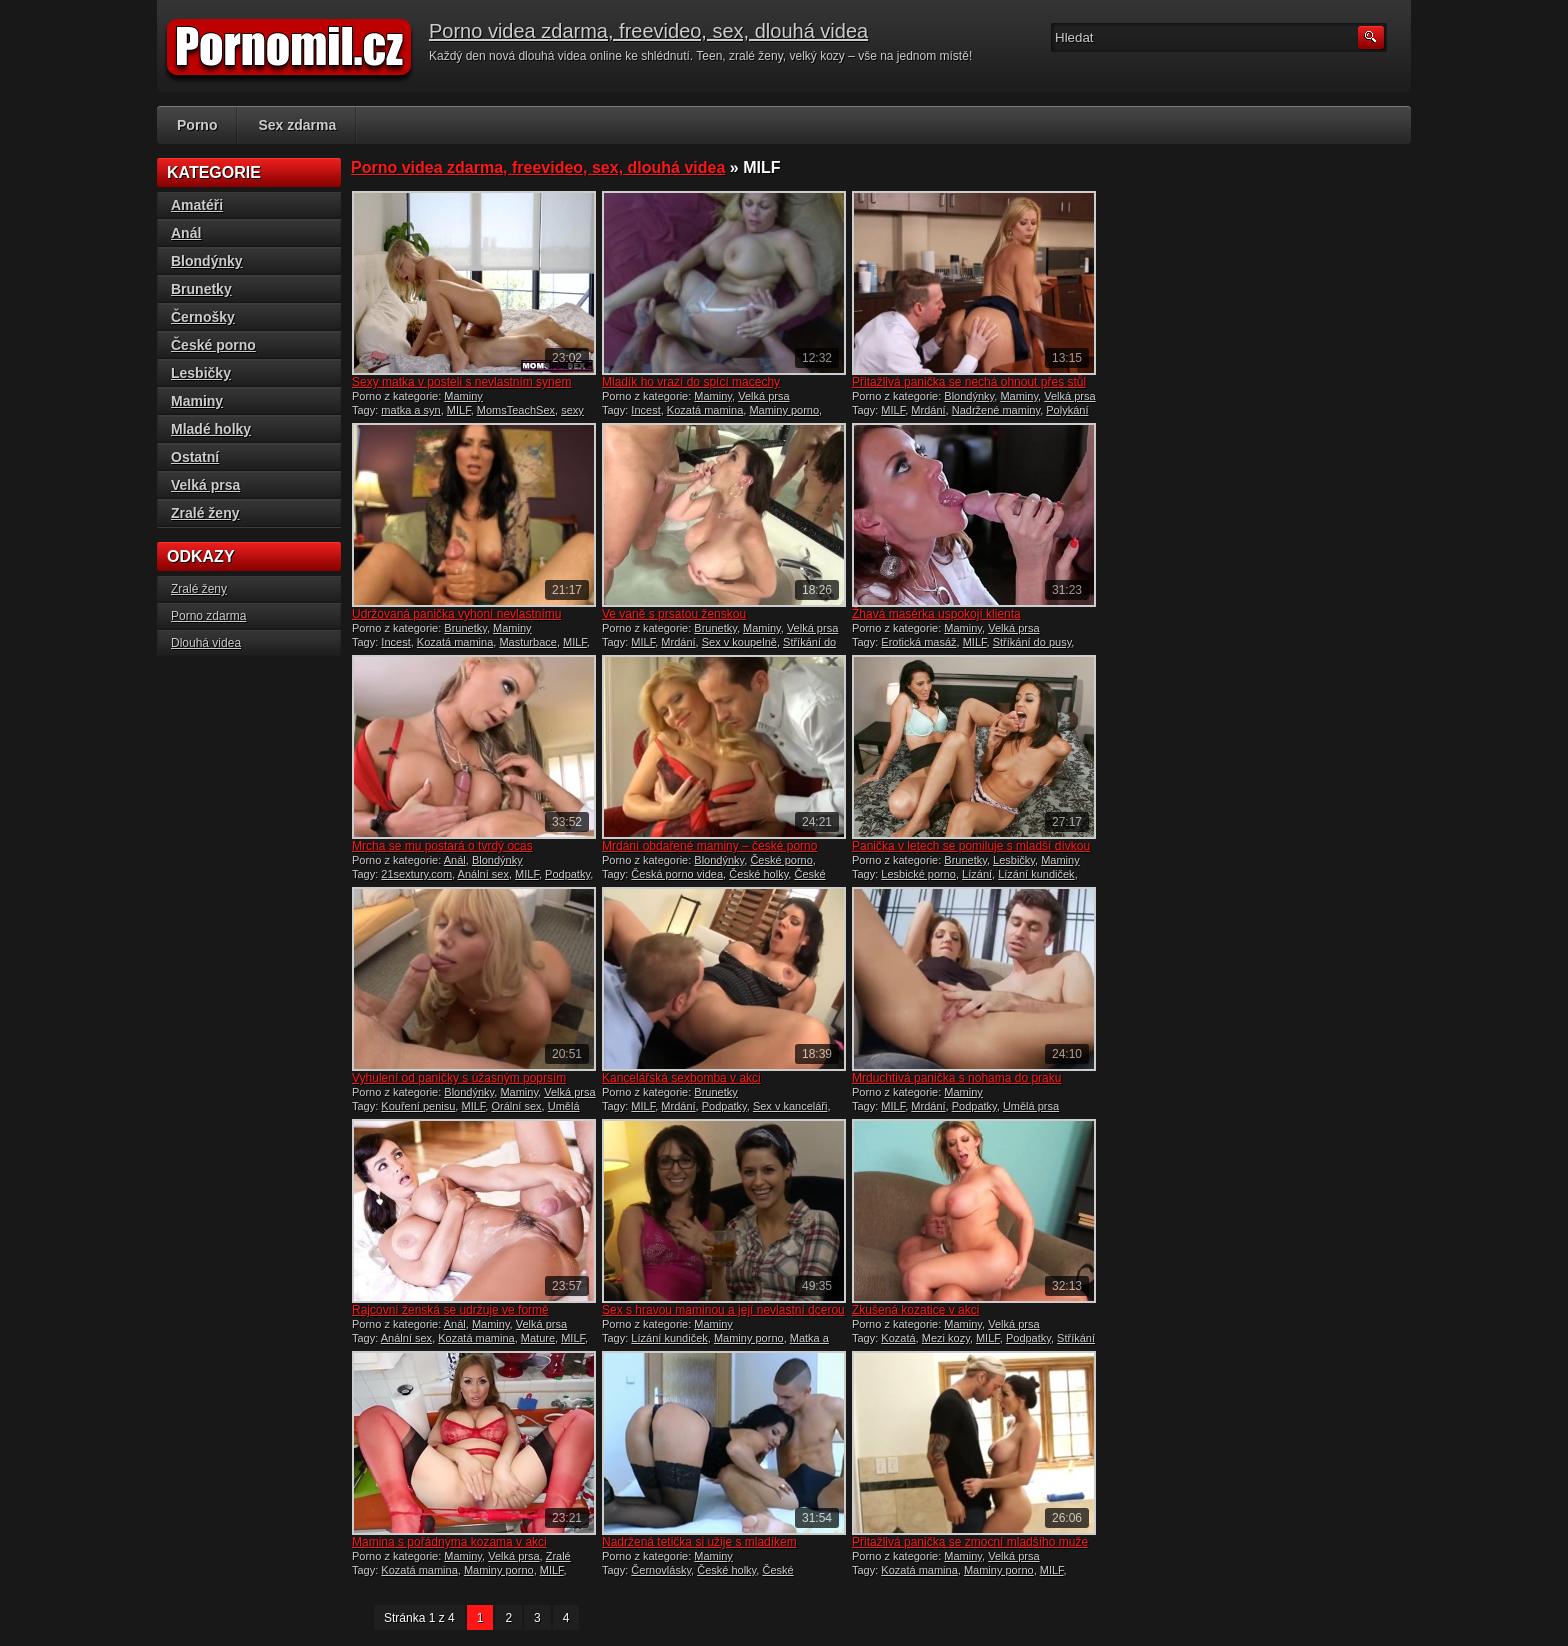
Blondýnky (969, 396)
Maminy (463, 396)
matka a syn (410, 410)
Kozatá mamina (705, 410)
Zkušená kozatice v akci (915, 1310)
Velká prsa (763, 396)
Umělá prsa (1031, 1106)
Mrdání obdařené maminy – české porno (709, 846)
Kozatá (898, 1338)
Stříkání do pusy (1032, 642)
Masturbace (527, 642)
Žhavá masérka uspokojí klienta (936, 614)
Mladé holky (211, 429)
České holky (758, 874)
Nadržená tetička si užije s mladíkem (699, 1542)
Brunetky (465, 628)
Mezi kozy (946, 1338)
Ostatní (195, 457)
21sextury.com (416, 874)
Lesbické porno (918, 874)
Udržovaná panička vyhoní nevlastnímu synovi (456, 621)
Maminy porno (784, 410)
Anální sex (483, 874)
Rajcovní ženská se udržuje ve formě (450, 1310)
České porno (781, 860)
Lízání (977, 874)
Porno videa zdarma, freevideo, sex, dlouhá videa (648, 31)
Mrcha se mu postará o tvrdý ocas (442, 846)
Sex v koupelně (739, 642)
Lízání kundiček (1036, 874)
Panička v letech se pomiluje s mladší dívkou (971, 846)
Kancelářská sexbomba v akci (681, 1078)
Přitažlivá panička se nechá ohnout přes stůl (969, 382)
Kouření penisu (418, 1106)
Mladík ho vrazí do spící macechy (691, 382)
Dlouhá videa (206, 643)
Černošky (203, 317)
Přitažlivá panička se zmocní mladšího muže (970, 1542)
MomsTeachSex (516, 410)
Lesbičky (1014, 860)
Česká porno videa (677, 874)
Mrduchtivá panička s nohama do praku (956, 1078)
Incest (645, 410)
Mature (538, 1338)
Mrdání (928, 410)
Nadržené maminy (996, 410)
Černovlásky (661, 1570)
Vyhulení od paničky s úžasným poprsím (459, 1078)
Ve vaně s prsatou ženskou (674, 614)
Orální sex (516, 1106)
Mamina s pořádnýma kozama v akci (449, 1542)
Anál (455, 860)
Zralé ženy (205, 513)
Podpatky (567, 874)
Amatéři (197, 205)
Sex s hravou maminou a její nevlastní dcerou (723, 1310)
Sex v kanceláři (790, 1106)
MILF (459, 410)
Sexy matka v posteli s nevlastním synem (461, 382)
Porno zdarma (208, 616)
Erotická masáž (918, 642)
